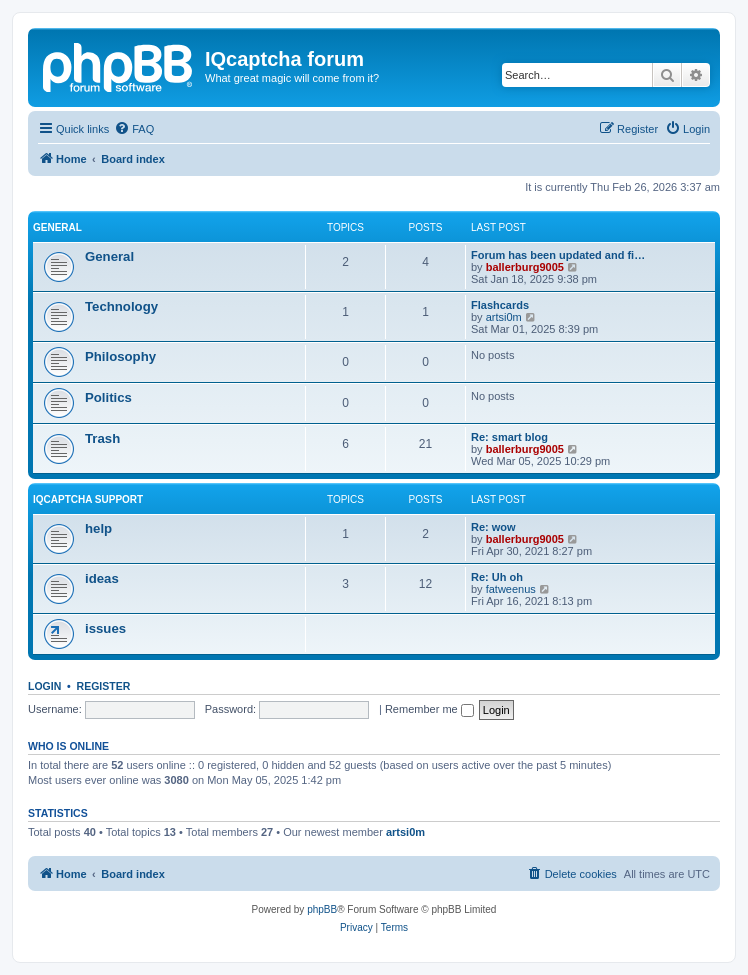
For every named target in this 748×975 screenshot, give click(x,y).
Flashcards (500, 305)
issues (105, 628)
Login (44, 686)
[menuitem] (134, 129)
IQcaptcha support (88, 499)
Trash (102, 438)
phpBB (322, 909)
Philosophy (120, 356)
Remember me (429, 709)
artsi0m (504, 317)
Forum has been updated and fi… (558, 255)
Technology (121, 306)
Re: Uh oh (497, 577)
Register (104, 686)
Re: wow (493, 527)
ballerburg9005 (525, 267)
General (57, 227)
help (98, 528)
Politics (108, 397)
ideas (102, 578)
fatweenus (511, 589)
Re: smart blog (509, 437)
